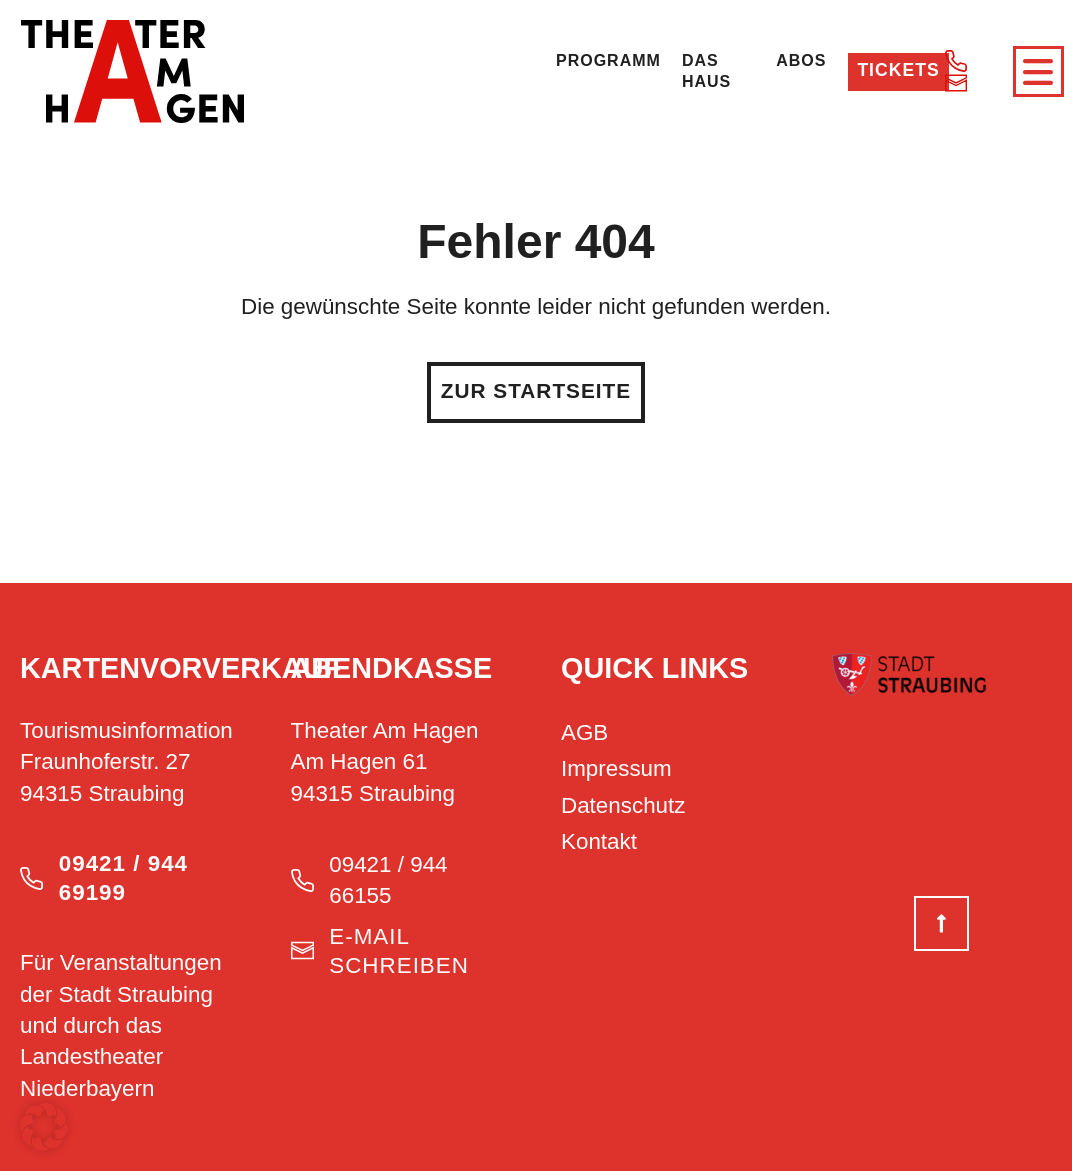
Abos (797, 59)
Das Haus (706, 70)
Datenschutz (623, 802)
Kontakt (599, 839)
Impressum (616, 766)
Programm (608, 59)
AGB (584, 729)
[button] (44, 1127)
